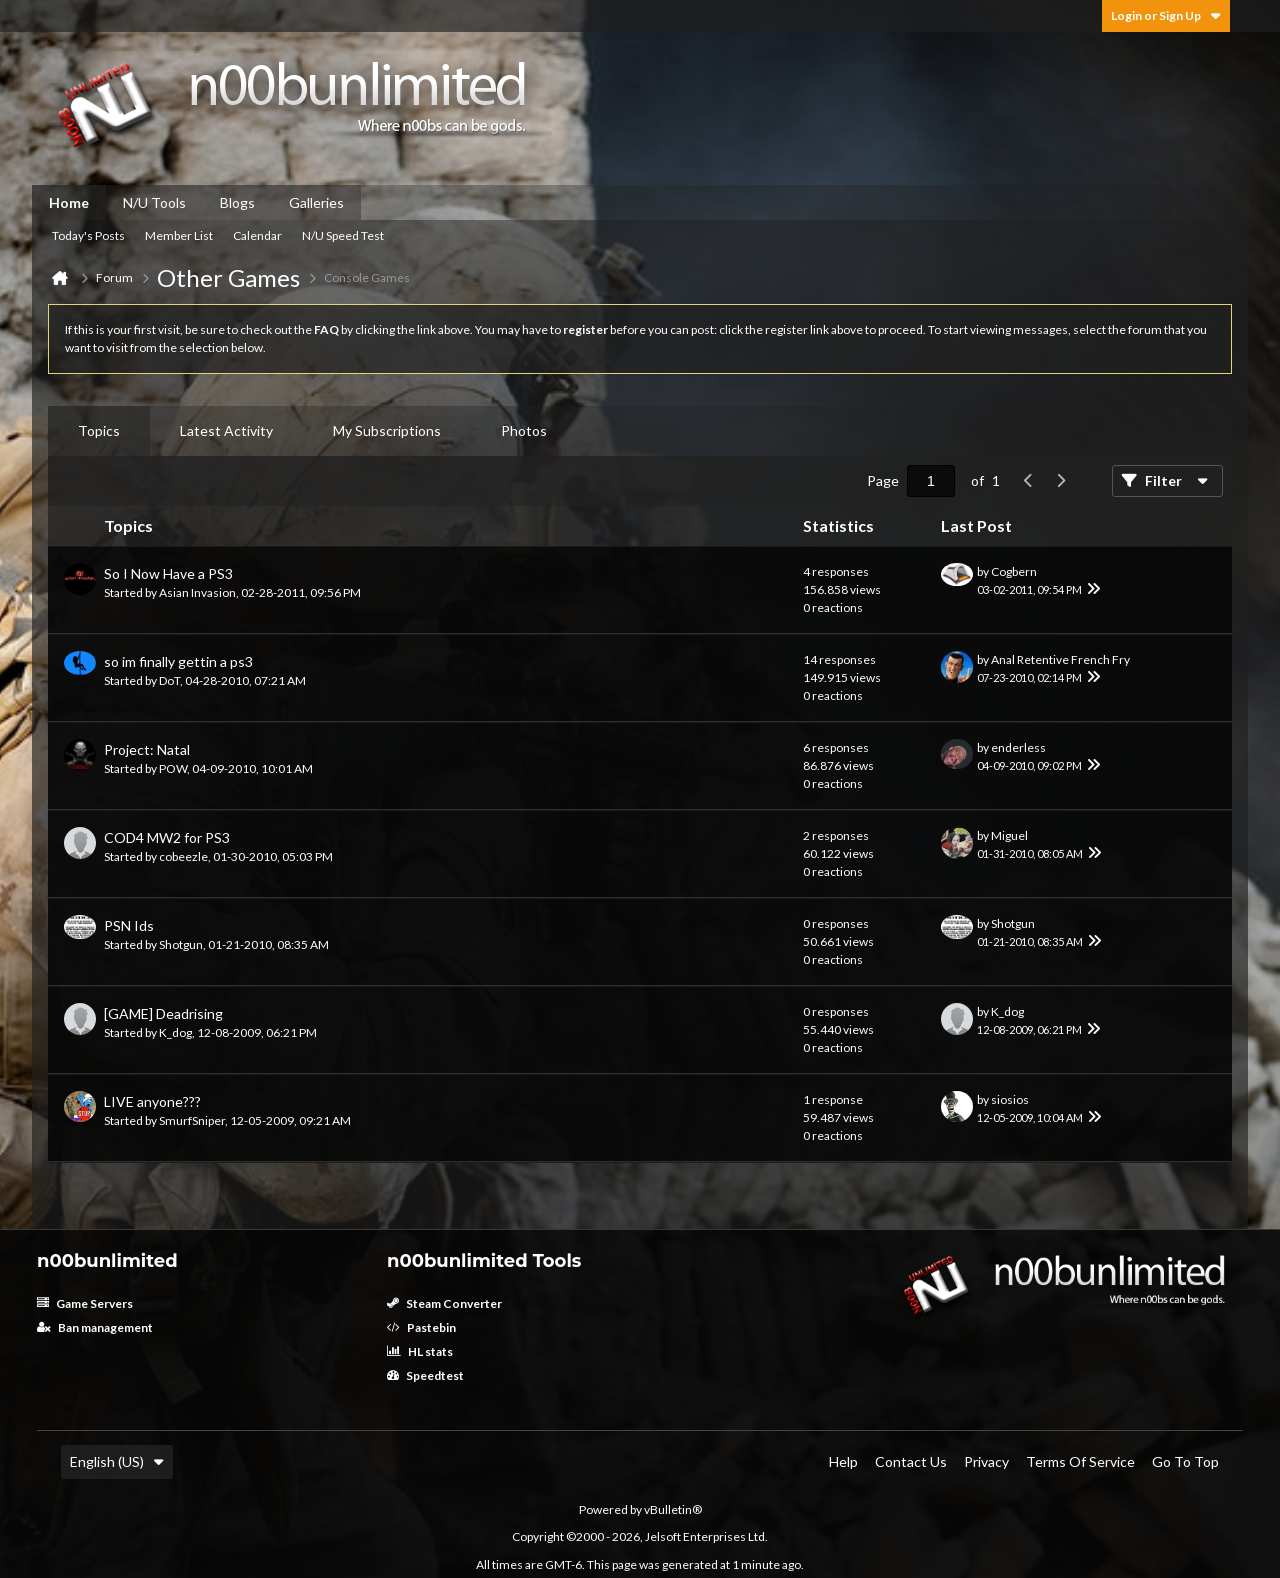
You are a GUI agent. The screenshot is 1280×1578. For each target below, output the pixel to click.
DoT (169, 680)
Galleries (316, 202)
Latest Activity (226, 430)
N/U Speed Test (343, 235)
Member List (179, 235)
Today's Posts (88, 235)
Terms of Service (1080, 1461)
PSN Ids (129, 925)
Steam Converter (444, 1303)
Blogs (237, 202)
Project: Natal (147, 749)
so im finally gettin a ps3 (178, 661)
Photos (524, 430)
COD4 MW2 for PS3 (167, 837)
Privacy (986, 1461)
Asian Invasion (197, 592)
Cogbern (1014, 571)
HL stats (420, 1351)
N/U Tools (154, 202)
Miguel (1009, 835)
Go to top (1185, 1461)
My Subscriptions (387, 430)
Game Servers (85, 1303)
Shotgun (181, 944)
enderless (1018, 747)
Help (843, 1461)
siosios (1010, 1099)
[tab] (99, 431)
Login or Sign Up (1166, 15)
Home (69, 202)
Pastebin (421, 1327)
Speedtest (425, 1375)
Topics (99, 430)
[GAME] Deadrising (163, 1013)
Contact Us (911, 1461)
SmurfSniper (192, 1120)
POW (173, 768)
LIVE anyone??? (152, 1101)
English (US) (117, 1461)
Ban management (95, 1327)
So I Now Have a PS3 (168, 573)
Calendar (257, 235)
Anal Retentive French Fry (1060, 659)
